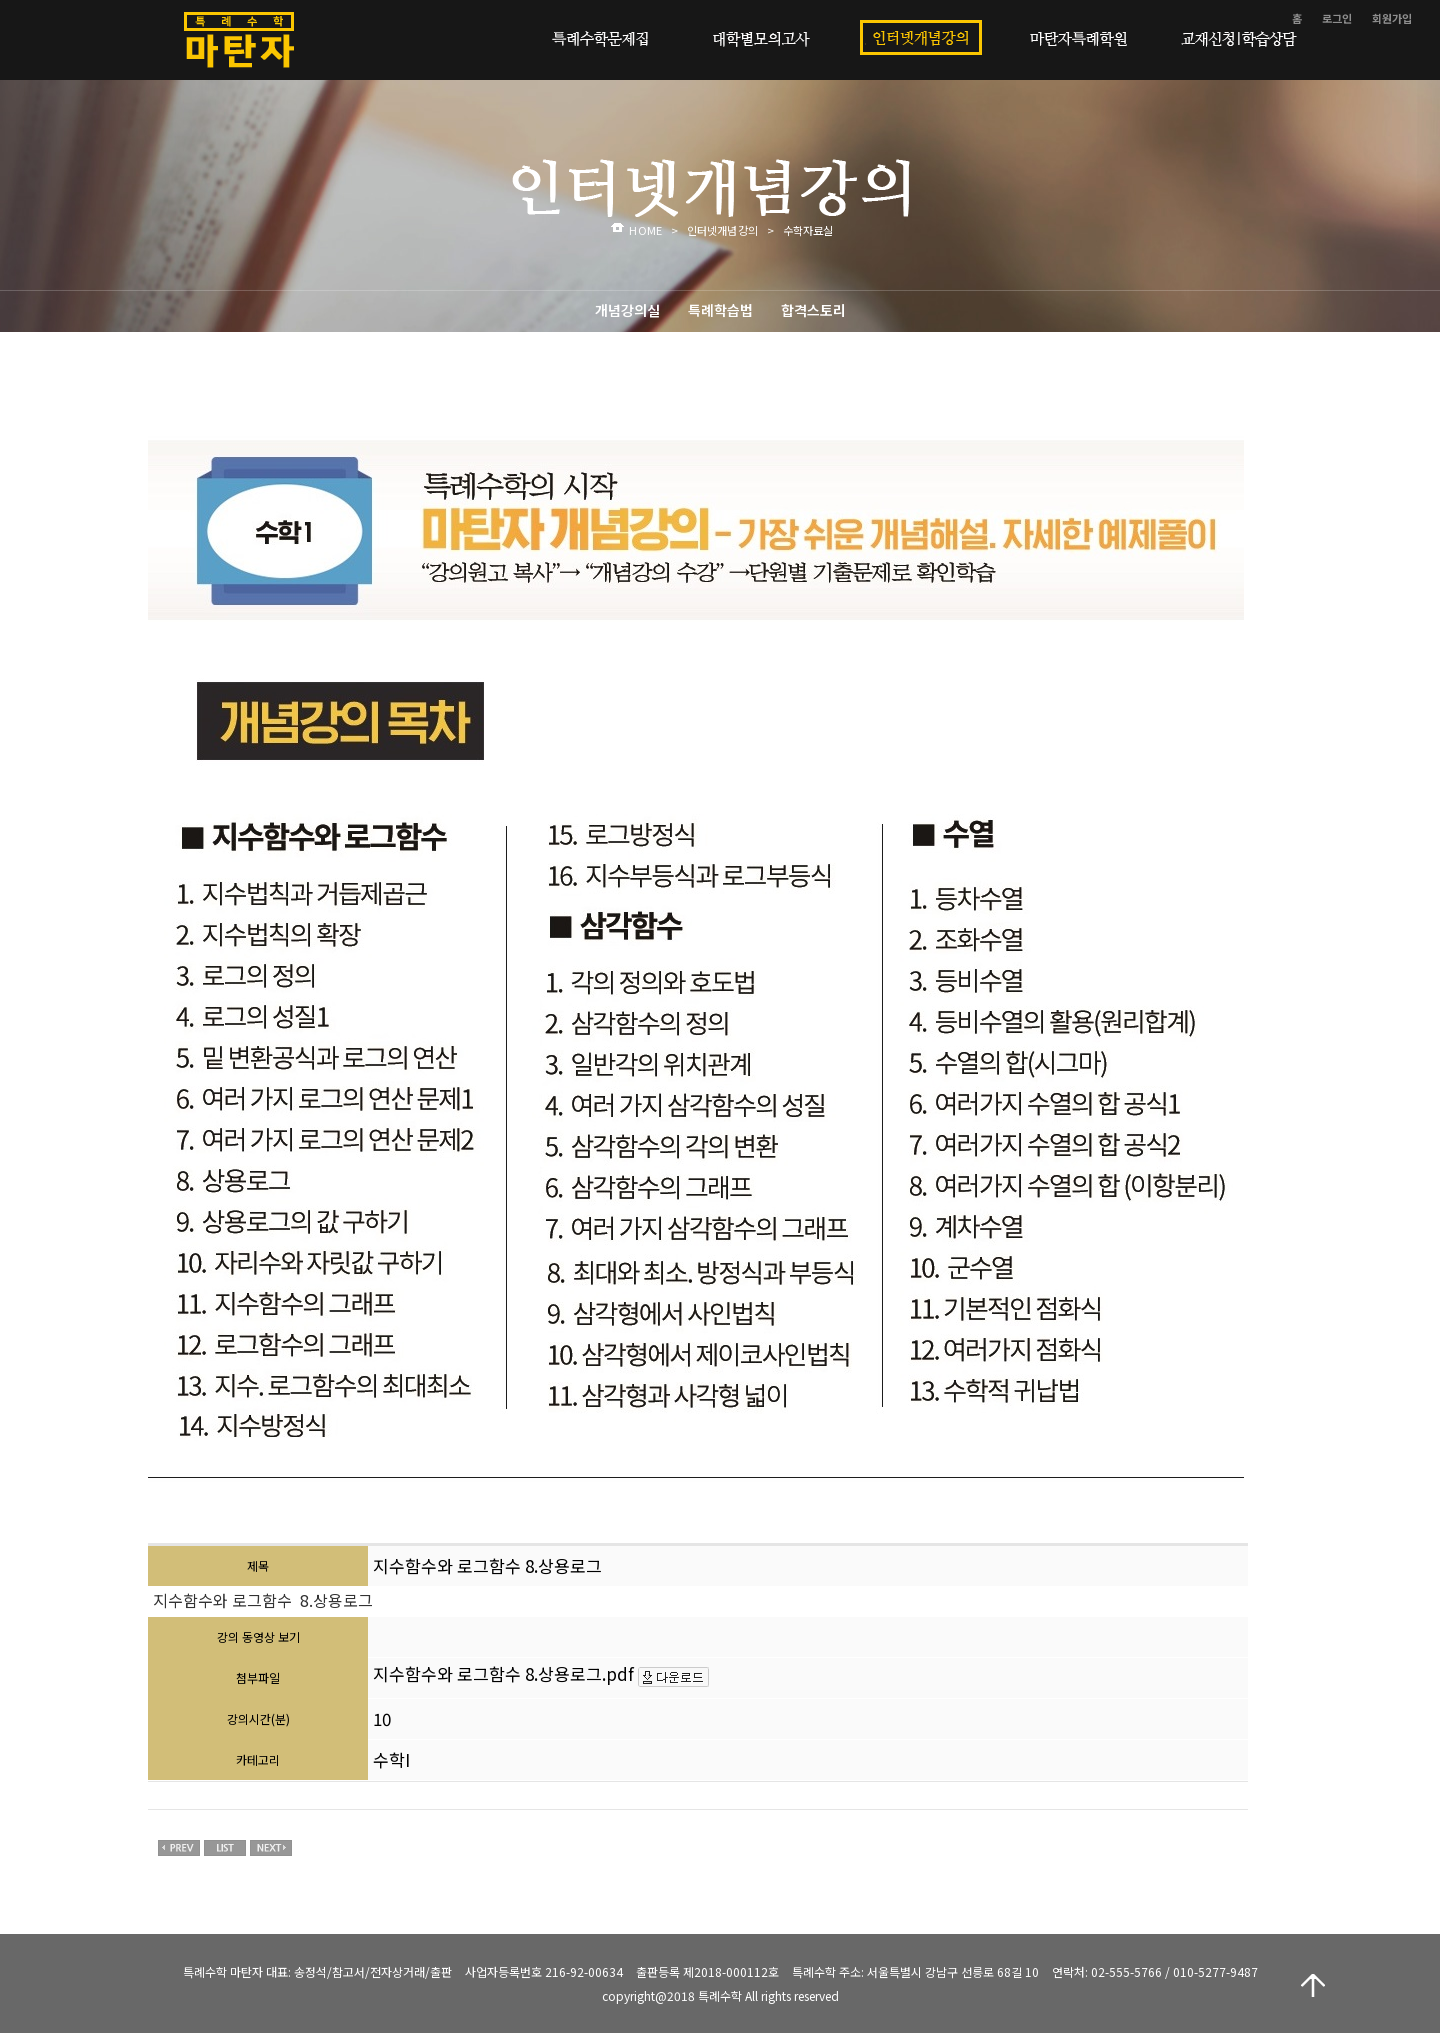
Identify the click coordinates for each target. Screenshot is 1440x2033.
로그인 (1337, 18)
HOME (645, 230)
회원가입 (1392, 18)
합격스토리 (813, 310)
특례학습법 (720, 310)
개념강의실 (627, 310)
